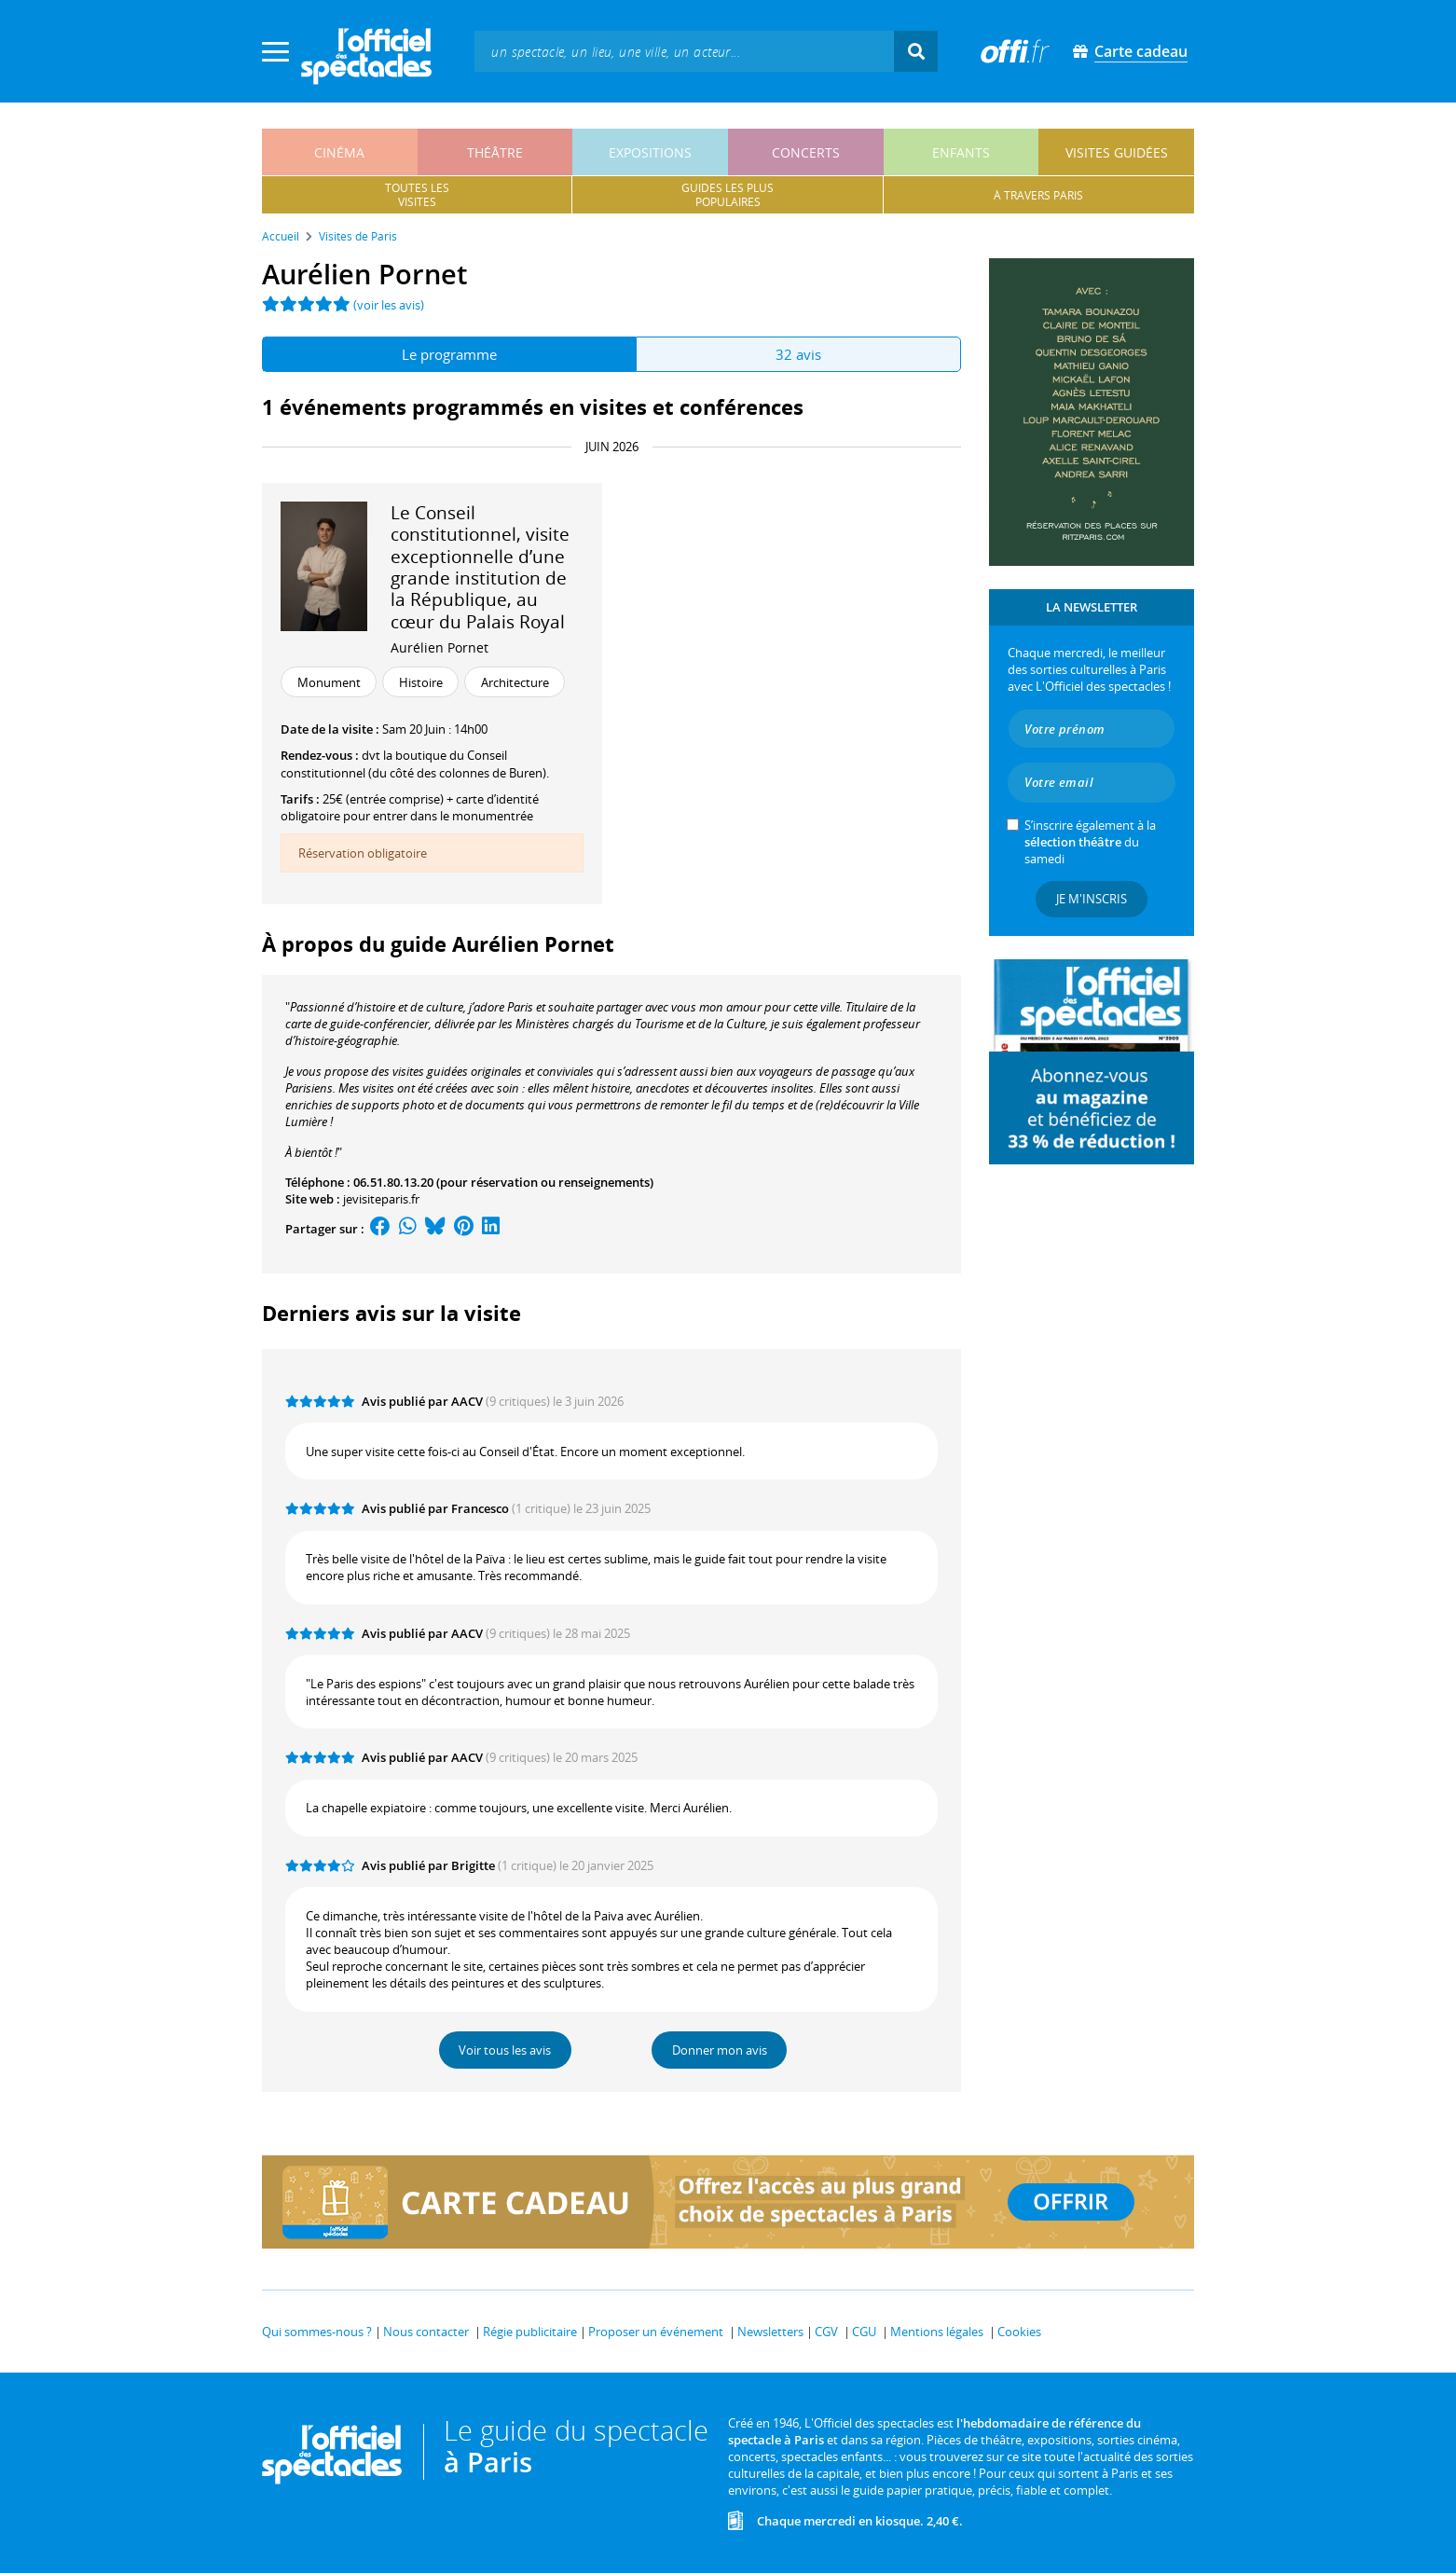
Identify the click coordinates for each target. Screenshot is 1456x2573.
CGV (826, 2331)
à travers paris (1038, 195)
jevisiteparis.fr (381, 1198)
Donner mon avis (719, 2050)
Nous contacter (426, 2331)
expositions (650, 152)
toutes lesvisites (417, 195)
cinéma (339, 152)
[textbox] (684, 51)
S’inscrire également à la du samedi (1090, 842)
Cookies (1019, 2331)
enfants (961, 152)
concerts (806, 152)
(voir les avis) (388, 304)
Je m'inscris (1091, 898)
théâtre (495, 152)
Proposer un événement (655, 2331)
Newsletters (770, 2331)
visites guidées (1116, 152)
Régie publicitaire (530, 2331)
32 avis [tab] (798, 354)
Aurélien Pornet (439, 647)
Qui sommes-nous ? (317, 2331)
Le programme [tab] (449, 354)
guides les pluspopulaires (727, 195)
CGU (864, 2331)
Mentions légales (936, 2331)
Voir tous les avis (505, 2050)
